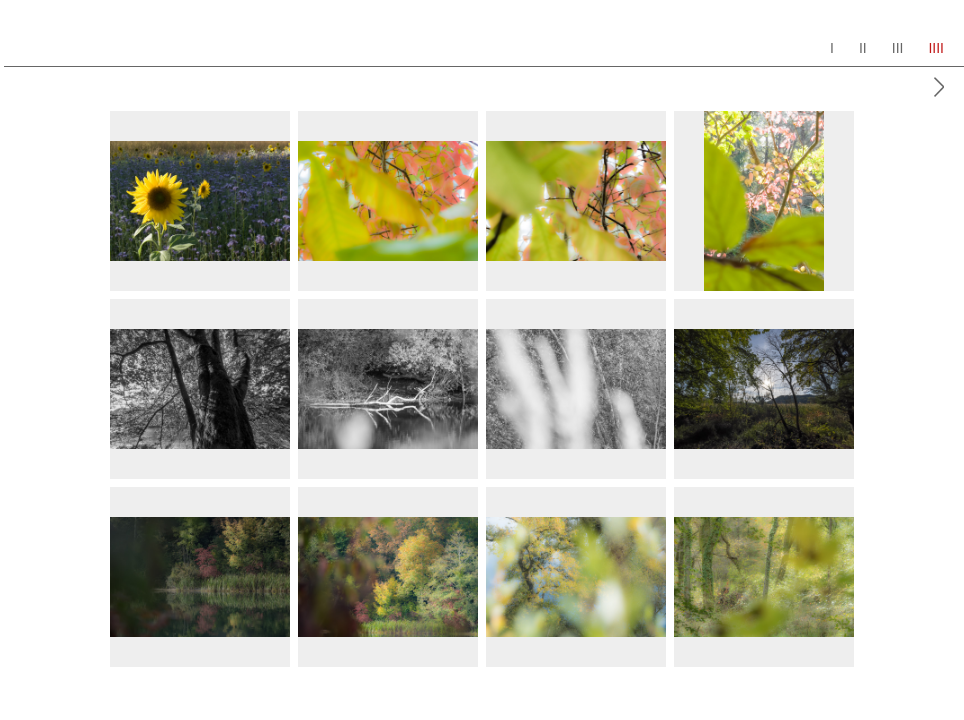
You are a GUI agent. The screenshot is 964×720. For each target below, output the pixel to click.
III (898, 48)
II (863, 48)
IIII (936, 48)
